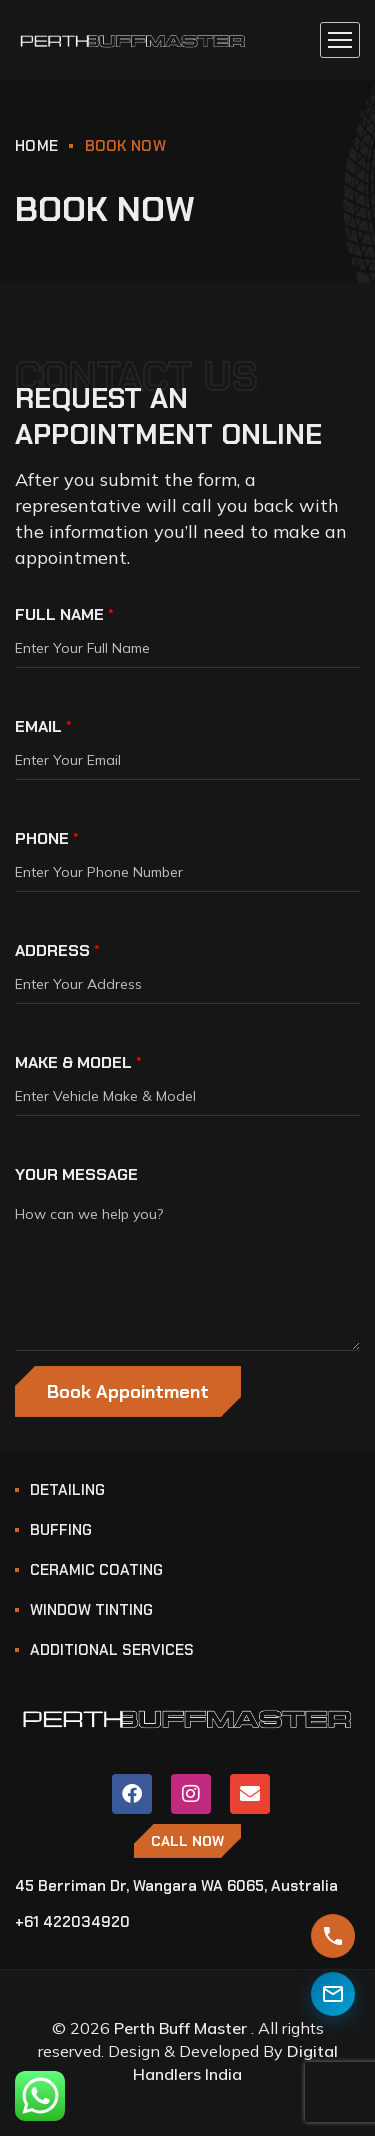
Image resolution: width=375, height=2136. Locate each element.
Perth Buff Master (180, 2028)
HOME (36, 146)
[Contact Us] (333, 1994)
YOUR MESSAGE (76, 1174)
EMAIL (43, 726)
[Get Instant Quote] (333, 1936)
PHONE (47, 838)
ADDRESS (57, 950)
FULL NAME (64, 614)
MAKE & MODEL (78, 1062)
